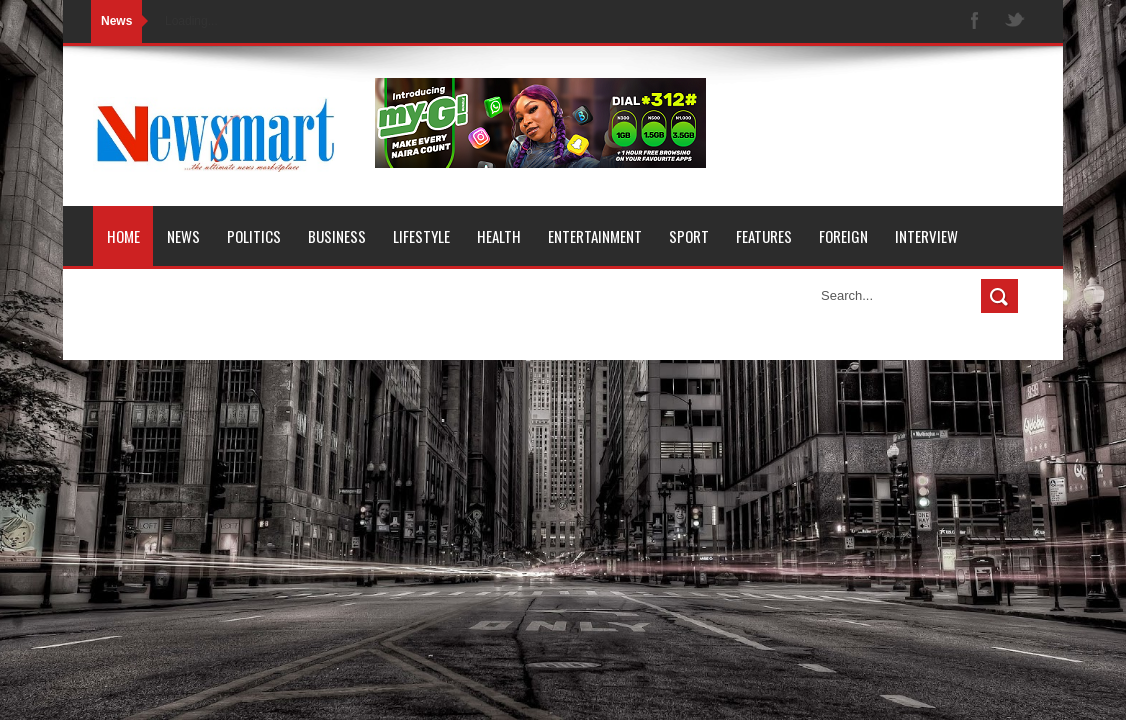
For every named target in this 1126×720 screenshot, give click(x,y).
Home (123, 236)
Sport (689, 236)
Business (337, 236)
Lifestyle (421, 236)
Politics (254, 236)
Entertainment (595, 236)
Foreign (843, 236)
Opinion (131, 296)
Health (499, 236)
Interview (926, 236)
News (183, 236)
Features (764, 236)
